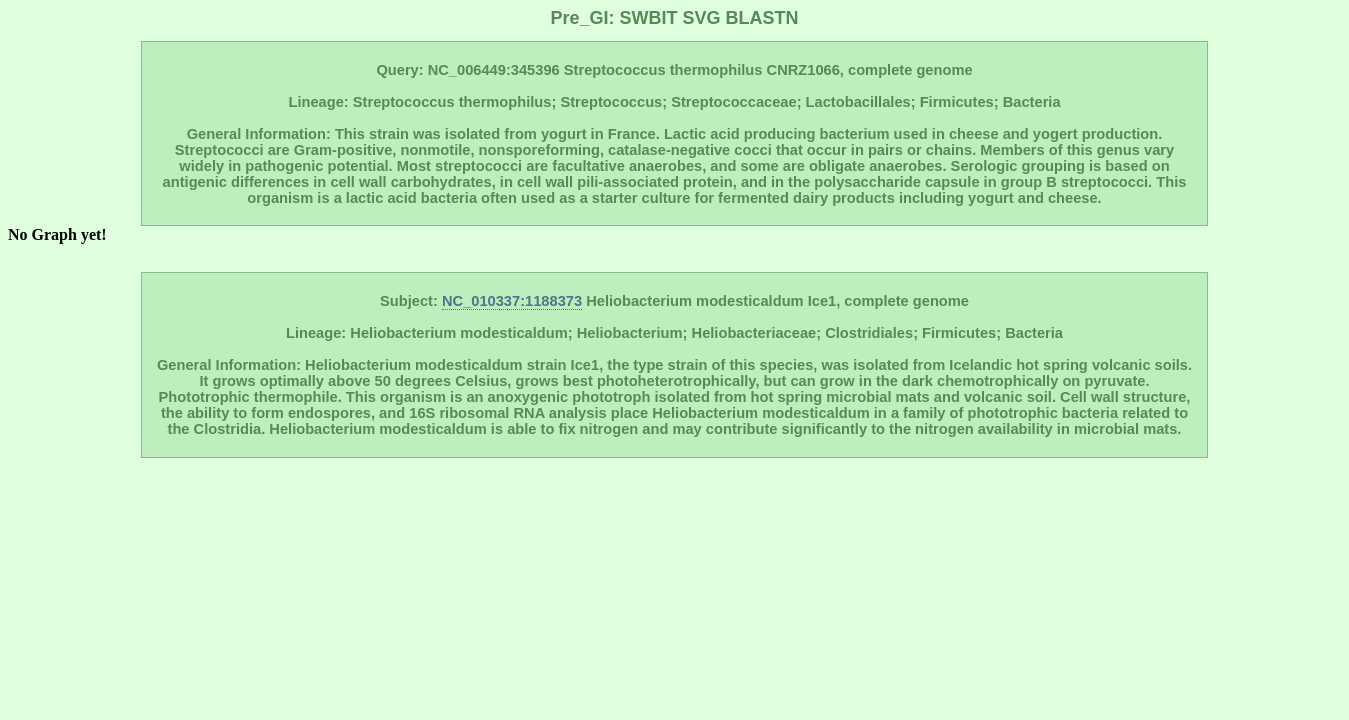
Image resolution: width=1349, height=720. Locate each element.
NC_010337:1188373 (512, 301)
